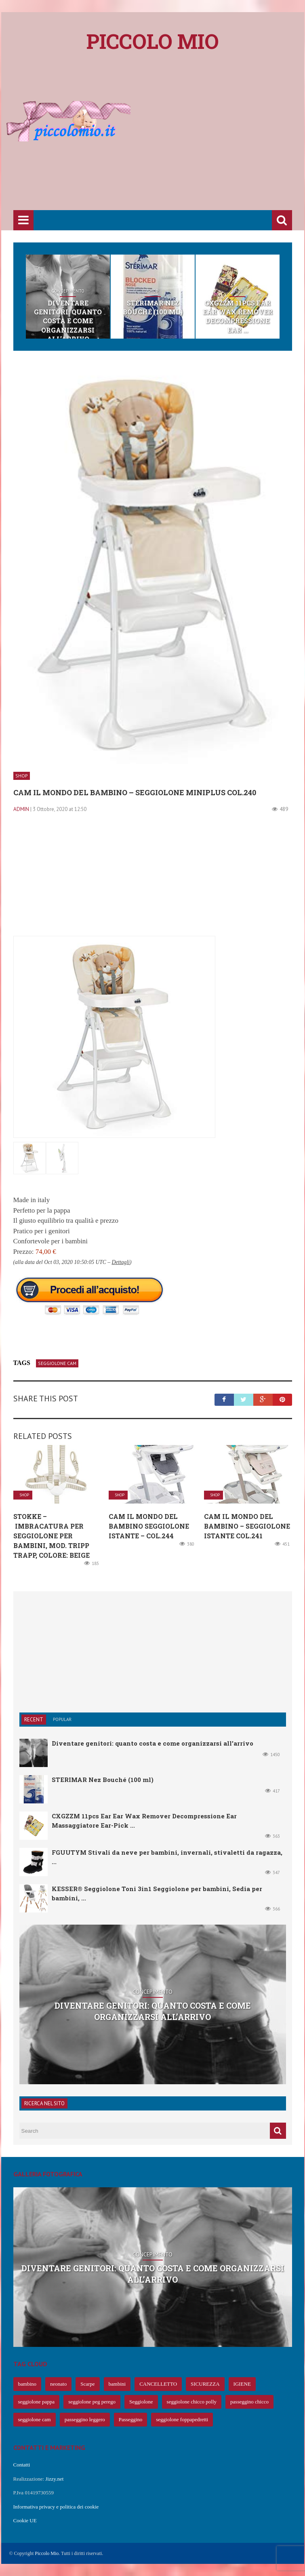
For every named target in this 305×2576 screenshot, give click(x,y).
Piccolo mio (152, 41)
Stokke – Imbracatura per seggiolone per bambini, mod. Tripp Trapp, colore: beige (51, 1535)
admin (21, 809)
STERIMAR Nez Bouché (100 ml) (153, 307)
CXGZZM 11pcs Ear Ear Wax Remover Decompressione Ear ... (237, 316)
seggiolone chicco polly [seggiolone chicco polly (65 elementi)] (192, 2402)
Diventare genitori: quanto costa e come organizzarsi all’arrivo (68, 321)
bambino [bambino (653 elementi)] (27, 2384)
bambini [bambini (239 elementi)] (117, 2384)
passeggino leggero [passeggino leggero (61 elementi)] (85, 2419)
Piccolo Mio (47, 2553)
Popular (62, 1719)
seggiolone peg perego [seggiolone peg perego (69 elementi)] (92, 2402)
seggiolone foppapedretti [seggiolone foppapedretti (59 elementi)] (182, 2419)
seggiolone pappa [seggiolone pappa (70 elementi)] (36, 2402)
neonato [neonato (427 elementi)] (58, 2384)
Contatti (21, 2465)
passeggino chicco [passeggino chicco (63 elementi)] (249, 2402)
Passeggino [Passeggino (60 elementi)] (131, 2419)
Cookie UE (25, 2520)
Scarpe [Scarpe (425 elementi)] (87, 2384)
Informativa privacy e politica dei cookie (56, 2507)
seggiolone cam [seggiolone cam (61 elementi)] (34, 2419)
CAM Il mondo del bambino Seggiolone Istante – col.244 (149, 1526)
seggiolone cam (57, 1363)
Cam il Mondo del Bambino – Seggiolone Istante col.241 (247, 1526)
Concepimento (67, 291)
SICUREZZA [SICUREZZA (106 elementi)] (205, 2384)
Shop (152, 291)
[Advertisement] (159, 146)
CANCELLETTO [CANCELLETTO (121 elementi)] (158, 2384)
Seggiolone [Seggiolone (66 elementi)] (141, 2402)
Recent (33, 1719)
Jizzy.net (54, 2479)
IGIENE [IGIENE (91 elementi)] (242, 2384)
